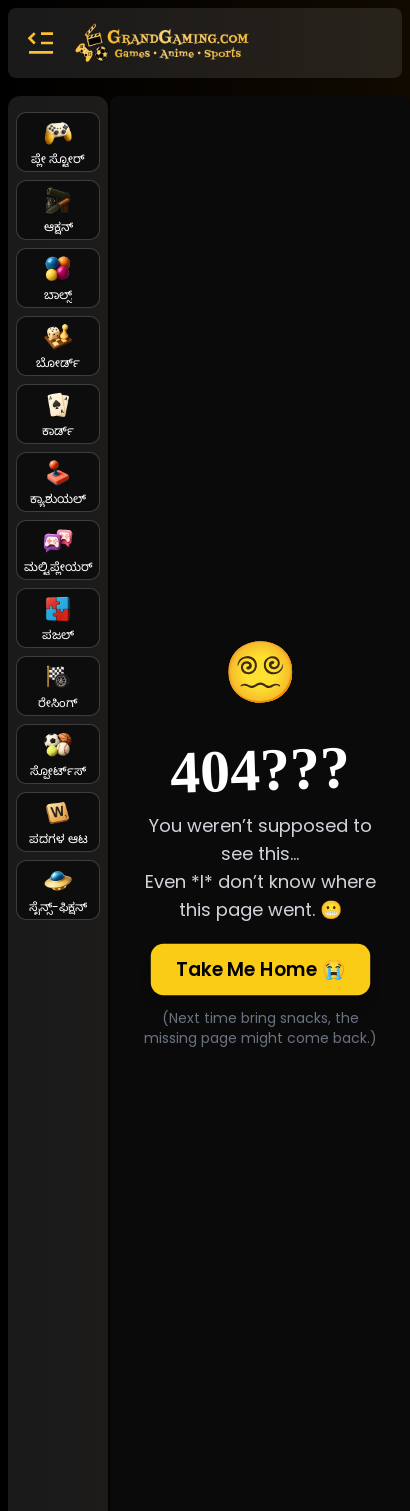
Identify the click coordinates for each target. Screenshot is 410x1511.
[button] (40, 43)
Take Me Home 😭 (260, 969)
